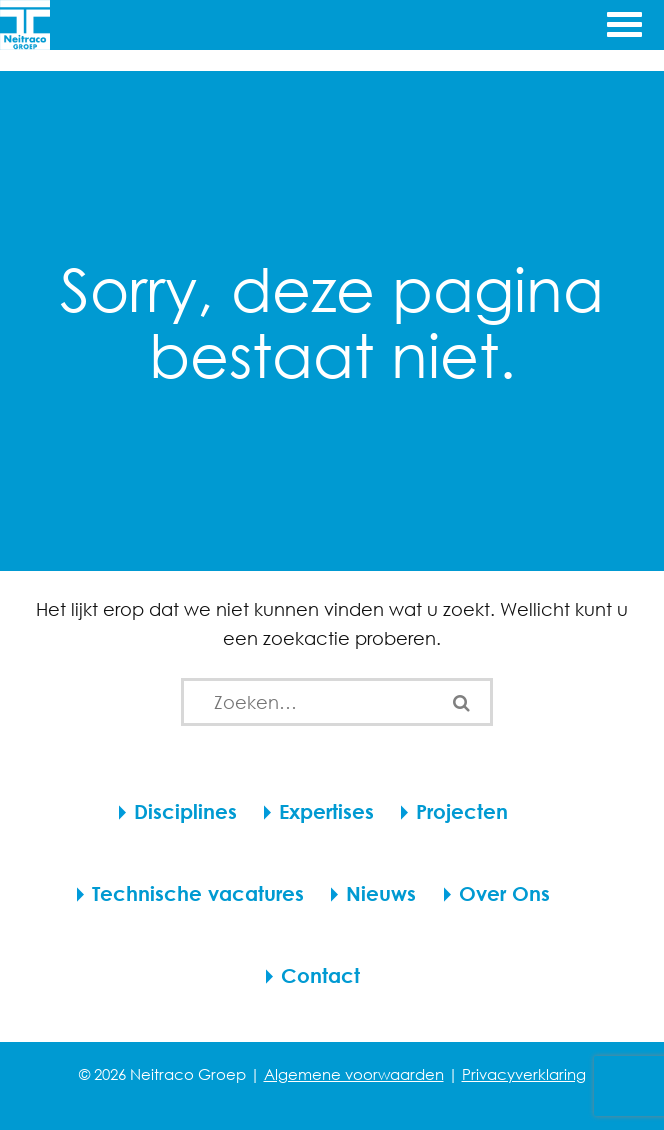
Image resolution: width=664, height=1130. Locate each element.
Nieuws (381, 893)
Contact (320, 975)
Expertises (326, 811)
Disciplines (185, 811)
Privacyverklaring (524, 1074)
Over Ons (504, 893)
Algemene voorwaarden (354, 1074)
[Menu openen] (622, 21)
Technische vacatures (198, 893)
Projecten (462, 811)
